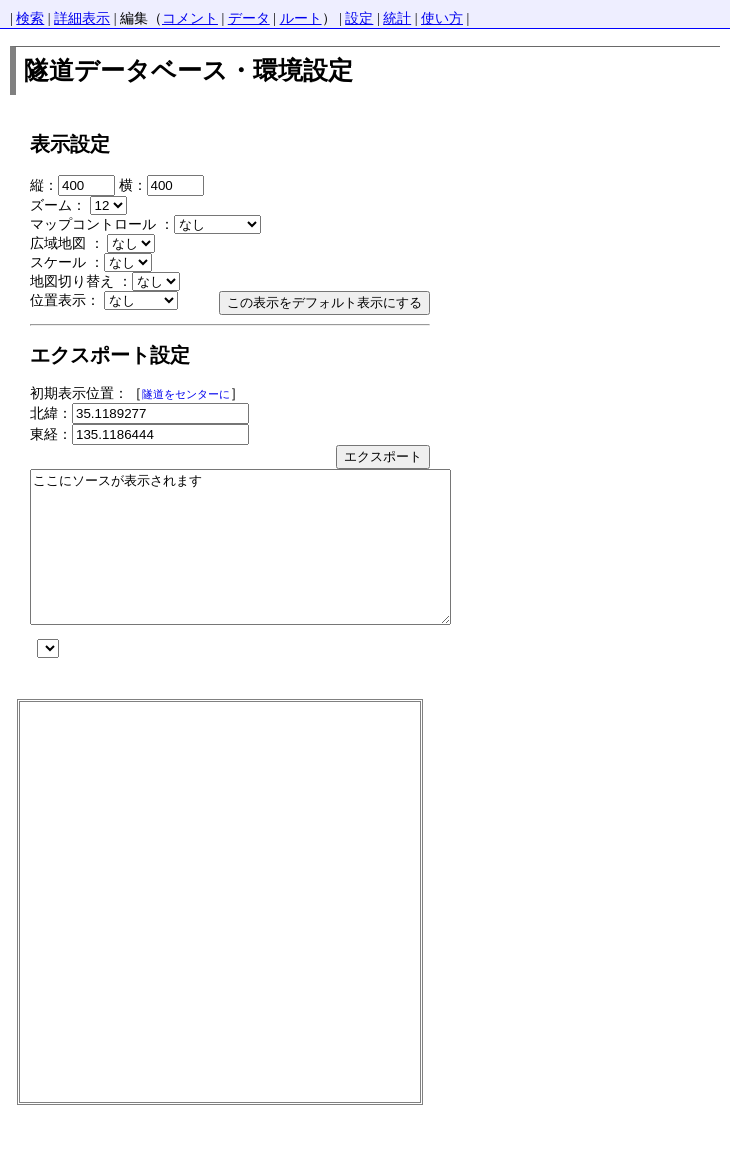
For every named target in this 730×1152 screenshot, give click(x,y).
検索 (30, 18)
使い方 (442, 18)
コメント (190, 18)
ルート (301, 18)
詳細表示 (82, 18)
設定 (359, 18)
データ (249, 18)
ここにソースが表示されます (265, 562)
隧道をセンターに (186, 394)
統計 (397, 18)
